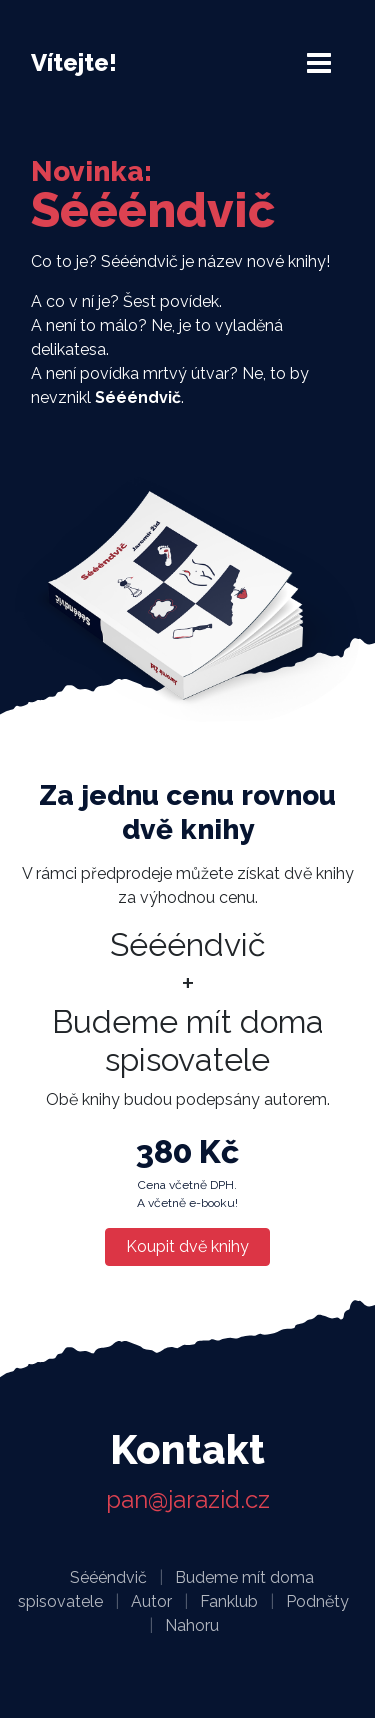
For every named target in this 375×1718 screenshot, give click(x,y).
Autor (151, 1601)
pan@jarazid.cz (188, 1499)
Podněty (317, 1601)
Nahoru (192, 1625)
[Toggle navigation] (319, 63)
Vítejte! (74, 62)
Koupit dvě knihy (187, 1246)
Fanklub (229, 1601)
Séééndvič (108, 1577)
